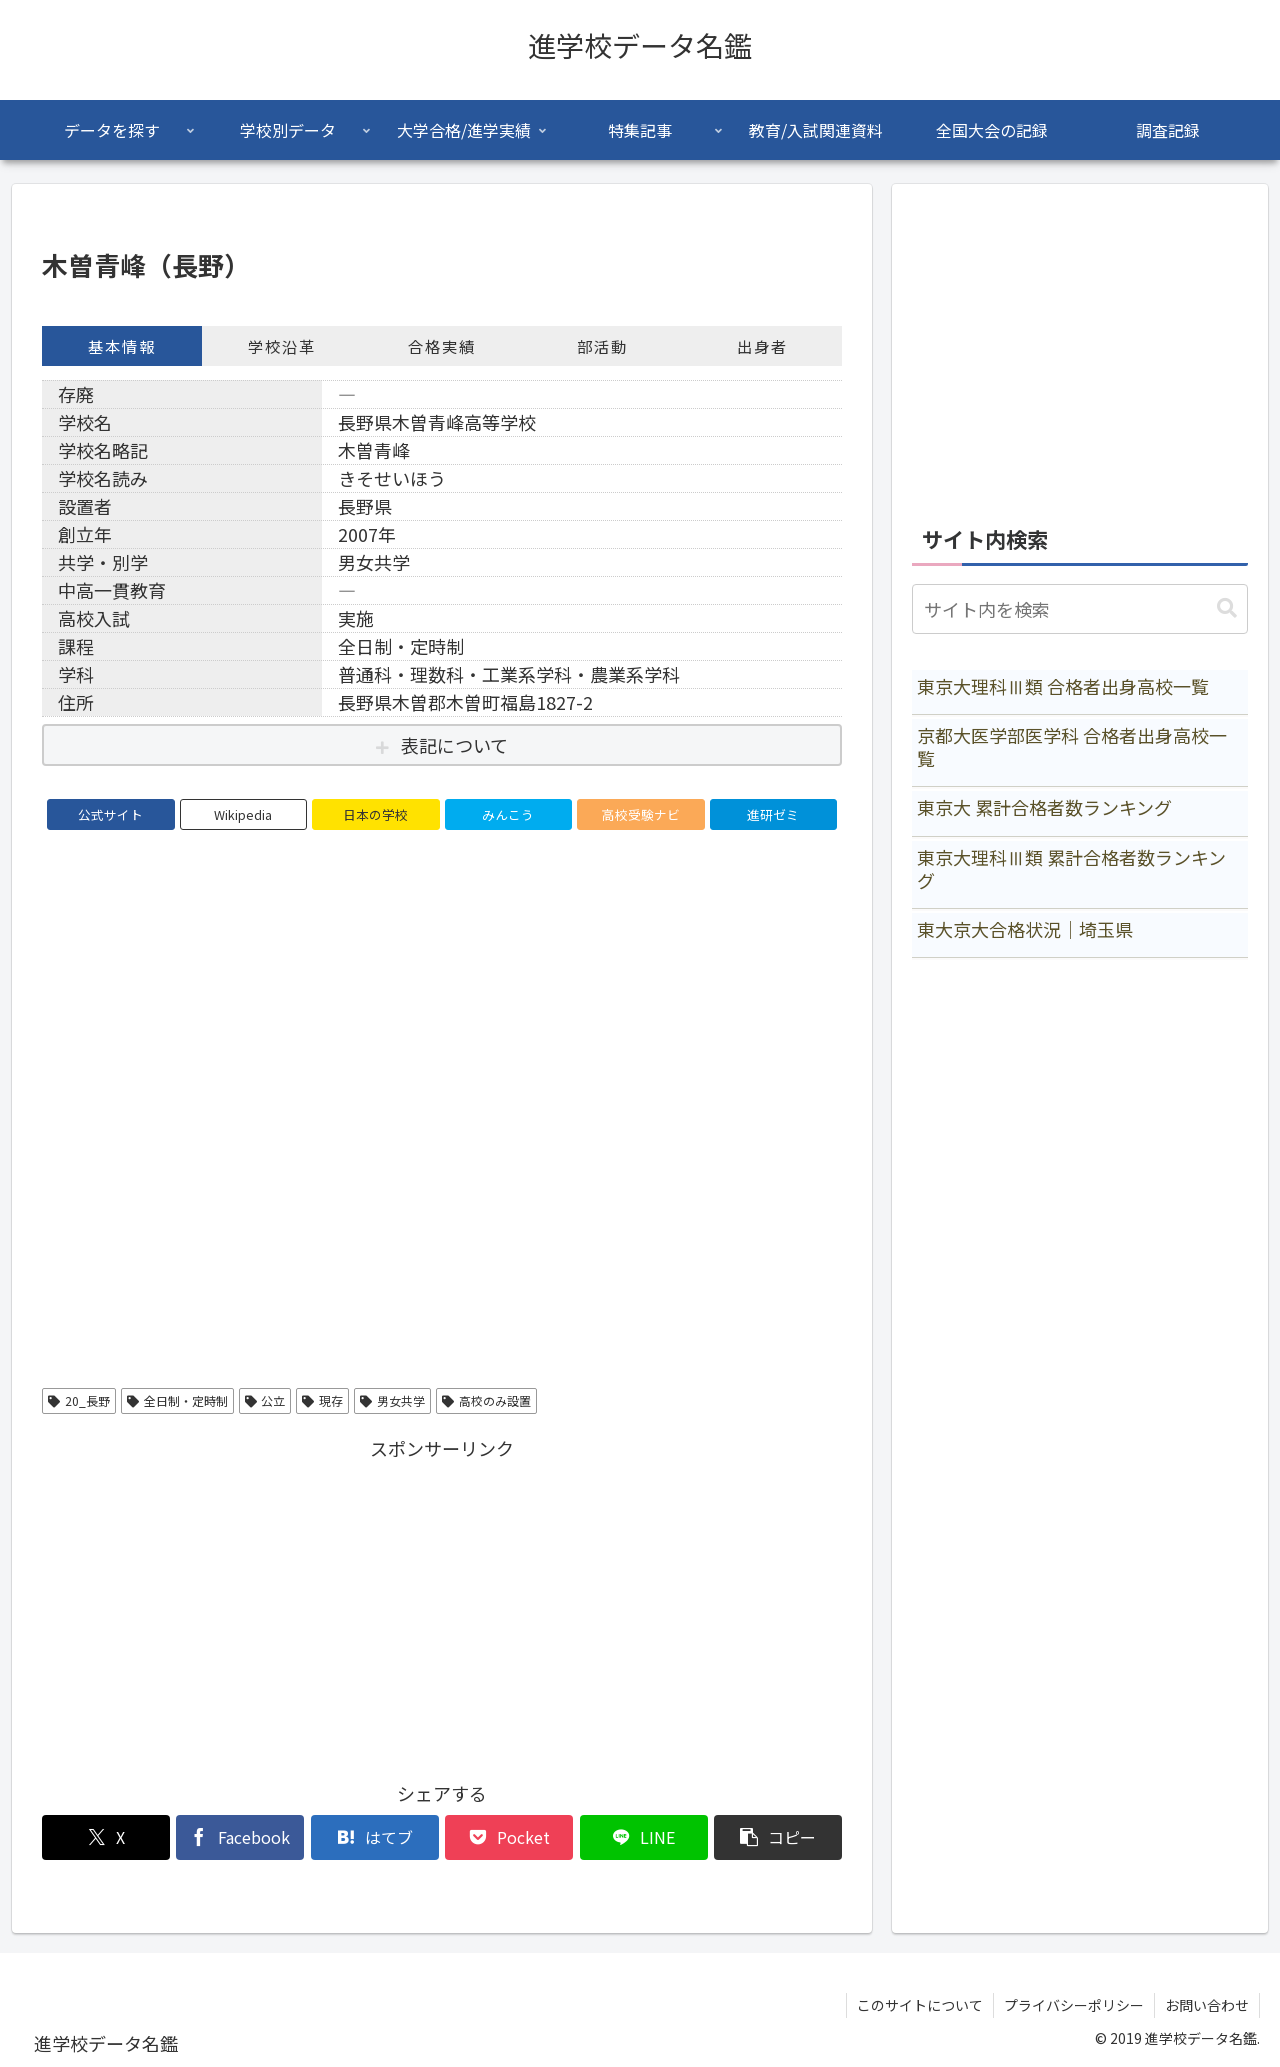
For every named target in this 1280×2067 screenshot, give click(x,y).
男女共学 (392, 1400)
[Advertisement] (442, 1605)
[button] (778, 1837)
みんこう (508, 814)
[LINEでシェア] (644, 1837)
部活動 (602, 346)
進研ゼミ (773, 814)
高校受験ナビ (641, 814)
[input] (1080, 609)
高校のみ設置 (486, 1400)
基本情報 (122, 346)
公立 (265, 1400)
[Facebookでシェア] (240, 1837)
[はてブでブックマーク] (375, 1837)
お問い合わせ (1207, 2005)
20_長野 (79, 1400)
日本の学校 (375, 814)
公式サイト (110, 814)
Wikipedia (243, 814)
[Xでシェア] (106, 1837)
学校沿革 (282, 346)
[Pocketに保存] (509, 1837)
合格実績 (442, 346)
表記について (454, 745)
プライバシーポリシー (1074, 2005)
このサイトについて (920, 2005)
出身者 (762, 346)
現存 (322, 1400)
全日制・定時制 (177, 1400)
